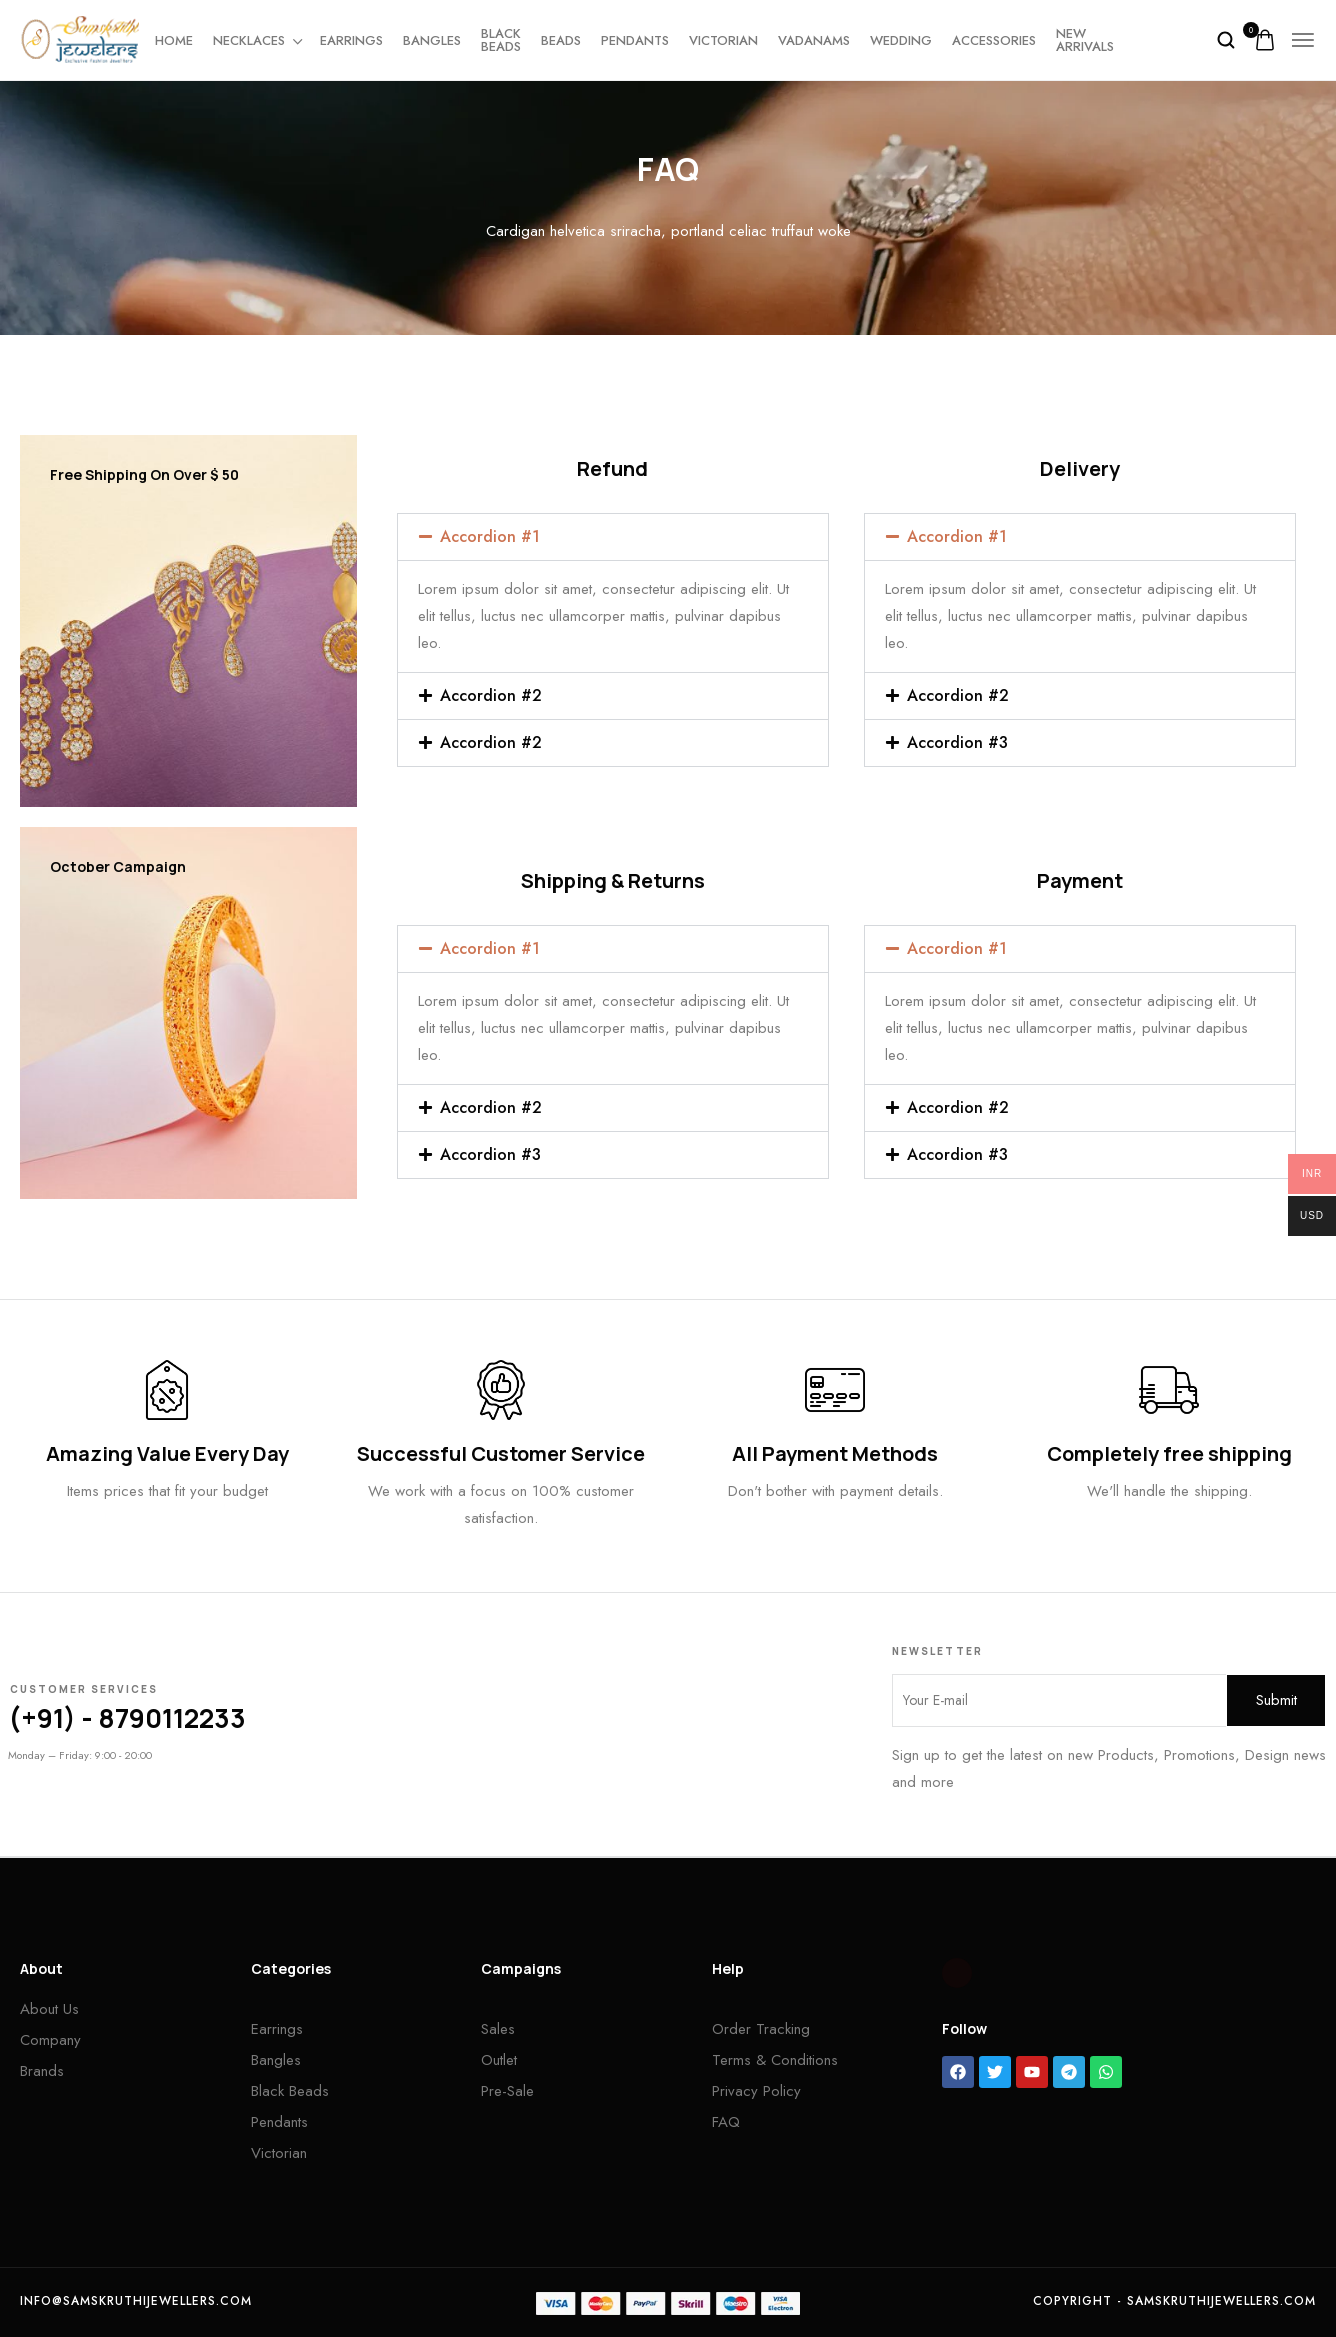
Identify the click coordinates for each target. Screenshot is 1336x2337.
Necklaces (256, 40)
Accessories (994, 40)
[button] (613, 537)
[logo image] (80, 38)
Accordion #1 (490, 536)
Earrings (351, 40)
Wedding (901, 40)
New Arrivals (1085, 40)
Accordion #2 (491, 695)
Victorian (723, 40)
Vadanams (814, 40)
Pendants (635, 40)
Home (174, 40)
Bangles (432, 40)
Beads (561, 40)
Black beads (501, 40)
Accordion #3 (957, 742)
